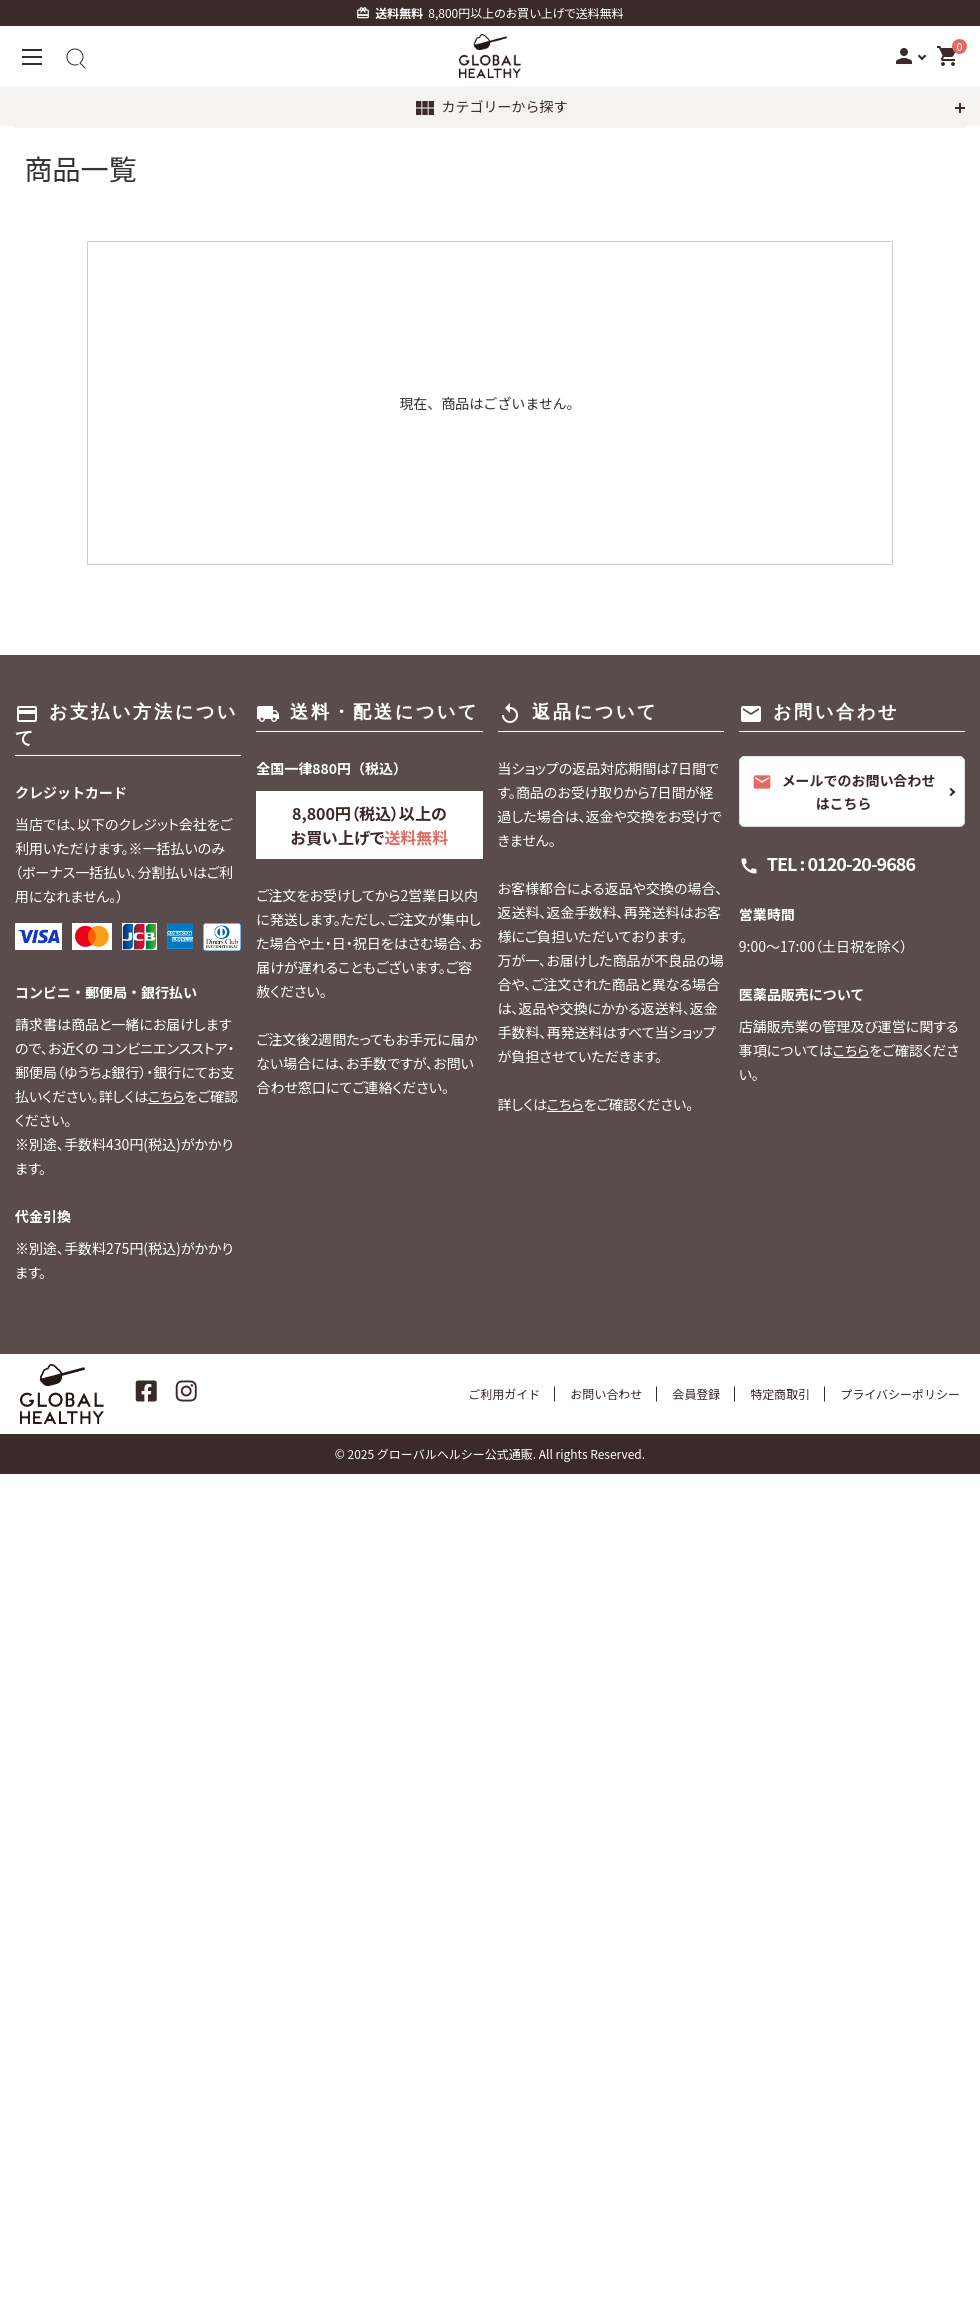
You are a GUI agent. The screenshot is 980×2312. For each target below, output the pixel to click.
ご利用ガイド (504, 1393)
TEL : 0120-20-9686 (841, 863)
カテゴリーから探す (490, 108)
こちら (166, 1096)
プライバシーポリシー (900, 1393)
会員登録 (696, 1393)
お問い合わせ (606, 1393)
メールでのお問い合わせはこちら (844, 791)
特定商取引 (780, 1393)
